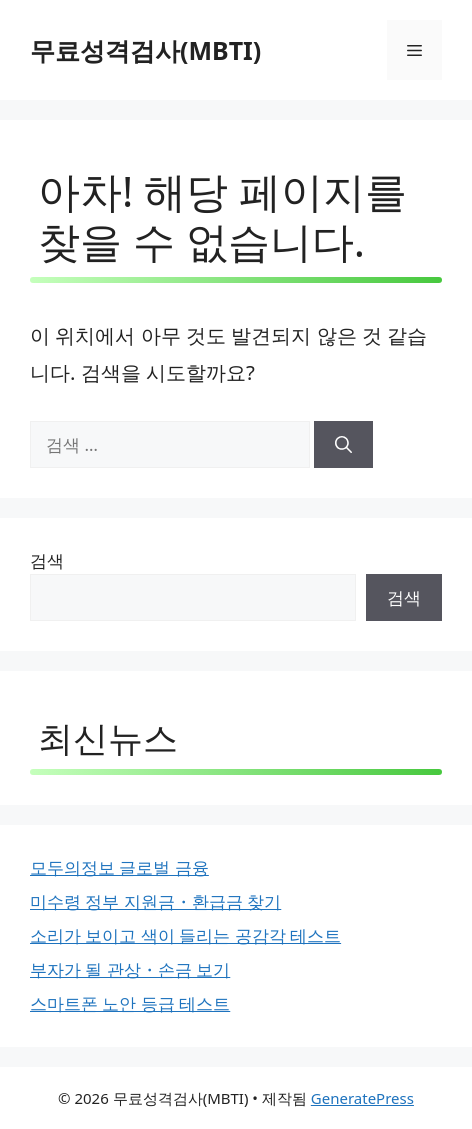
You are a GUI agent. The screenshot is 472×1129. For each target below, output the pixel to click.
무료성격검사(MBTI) (145, 50)
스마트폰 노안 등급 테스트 (130, 1003)
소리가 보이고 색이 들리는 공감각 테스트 (185, 935)
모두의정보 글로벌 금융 (119, 867)
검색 (47, 560)
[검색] (343, 445)
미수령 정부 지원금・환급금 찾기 (155, 901)
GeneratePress (362, 1098)
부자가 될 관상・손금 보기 (130, 969)
